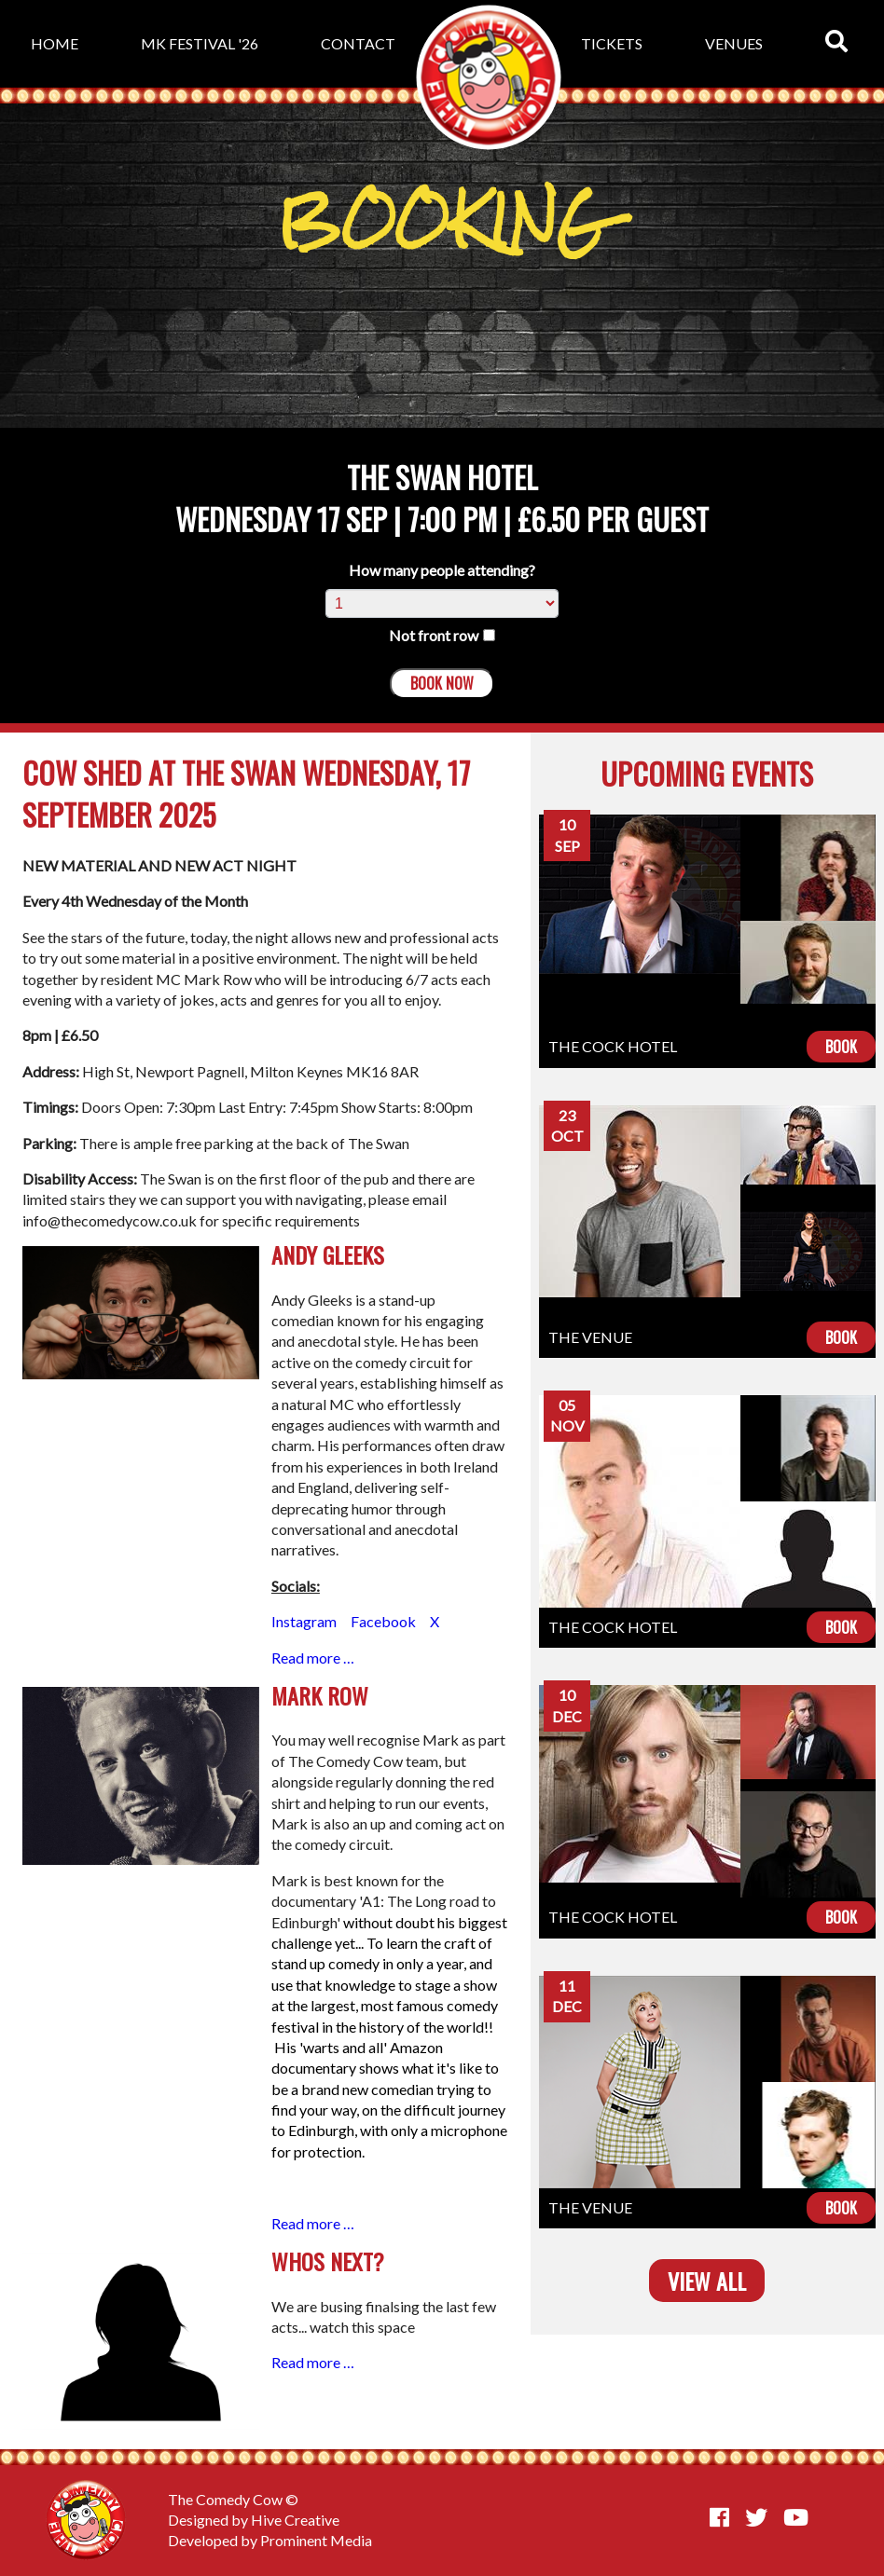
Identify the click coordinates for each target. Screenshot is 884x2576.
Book (841, 1046)
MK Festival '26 (199, 43)
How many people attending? (442, 570)
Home (54, 43)
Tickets (611, 43)
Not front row (442, 635)
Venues (734, 43)
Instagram (305, 1621)
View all (707, 2280)
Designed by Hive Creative (253, 2519)
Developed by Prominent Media (270, 2540)
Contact (358, 43)
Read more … (312, 1657)
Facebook (383, 1621)
